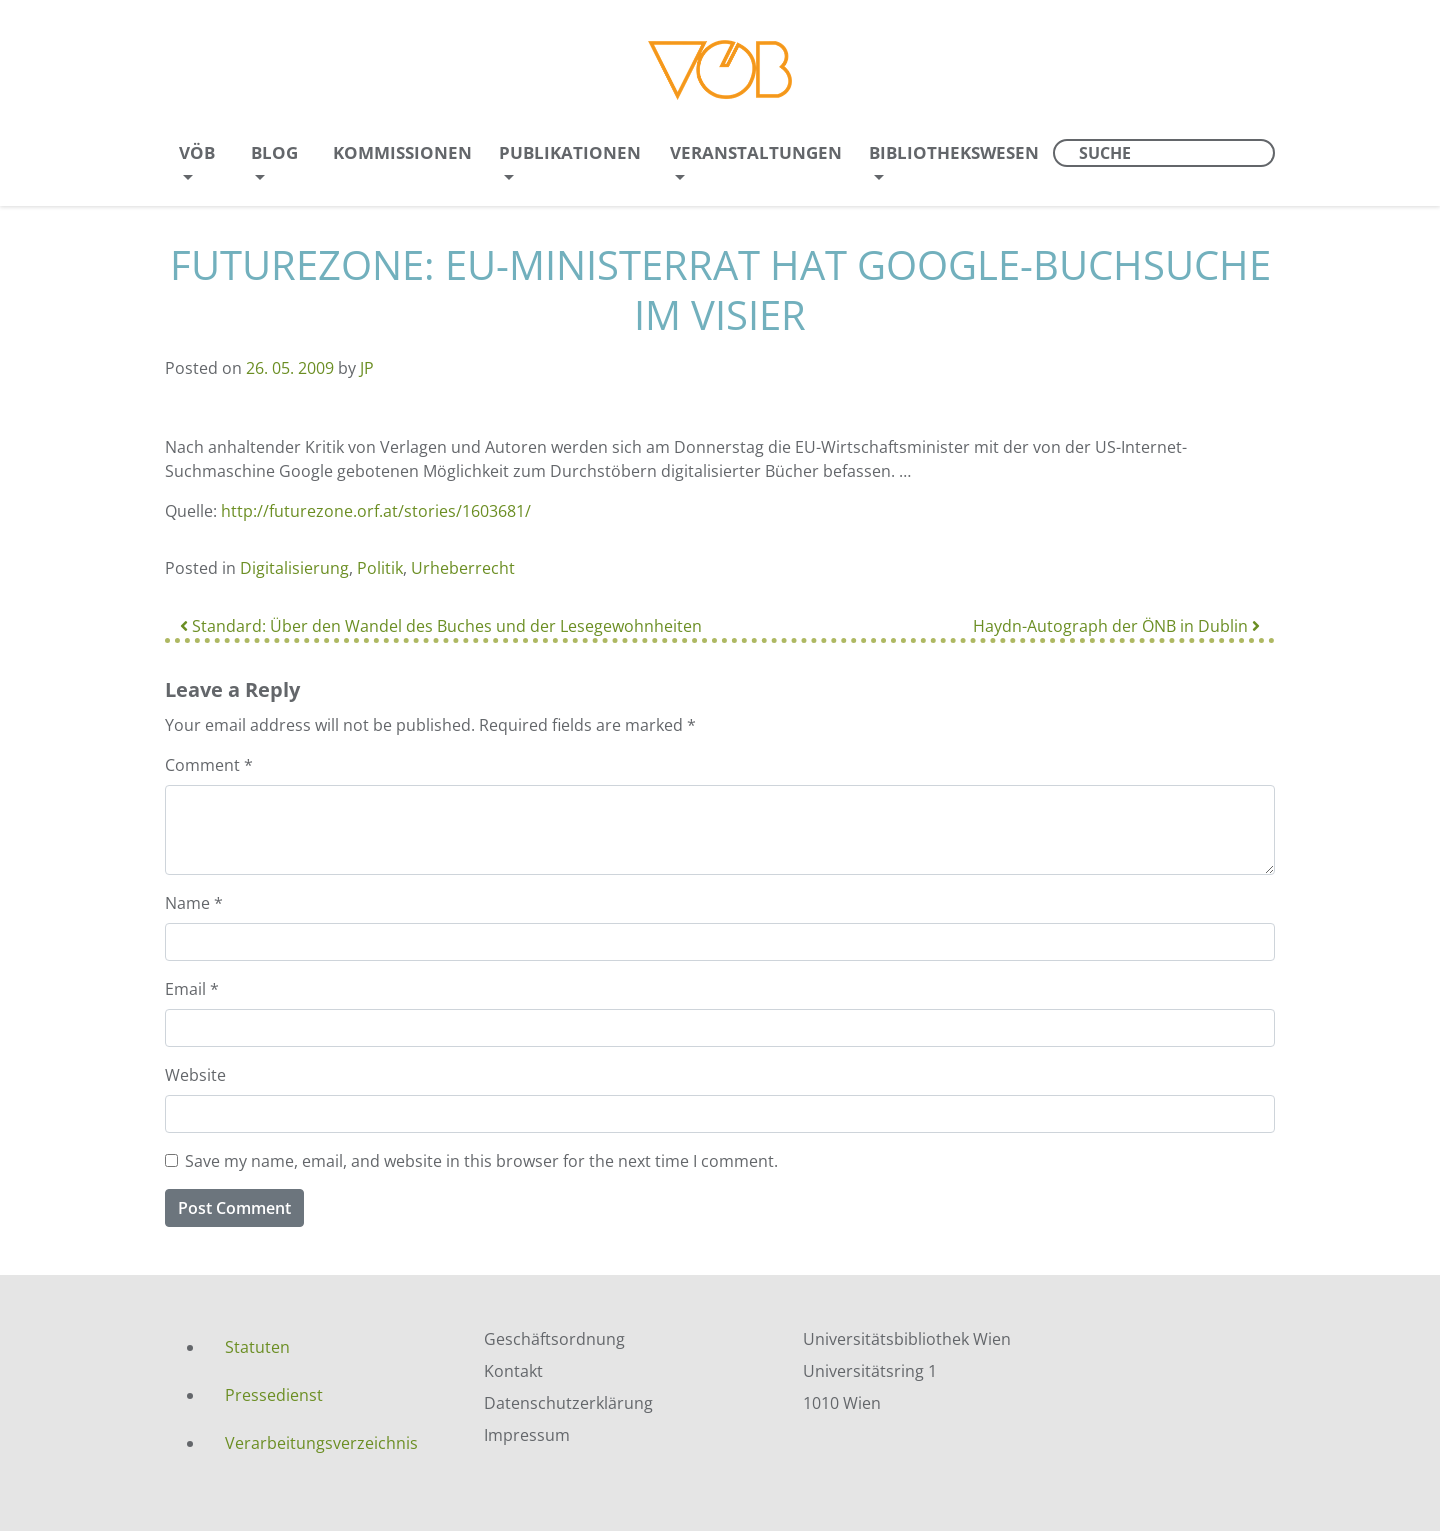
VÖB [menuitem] (197, 152)
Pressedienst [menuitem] (274, 1395)
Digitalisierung (294, 568)
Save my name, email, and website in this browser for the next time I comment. (481, 1161)
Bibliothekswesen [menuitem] (954, 152)
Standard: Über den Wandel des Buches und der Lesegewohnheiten (441, 626)
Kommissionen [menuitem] (402, 152)
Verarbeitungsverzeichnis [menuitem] (321, 1443)
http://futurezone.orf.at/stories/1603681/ (376, 511)
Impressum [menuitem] (527, 1435)
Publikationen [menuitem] (570, 152)
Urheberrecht (463, 568)
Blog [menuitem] (274, 152)
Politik (380, 568)
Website (195, 1075)
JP (367, 368)
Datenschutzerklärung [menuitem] (568, 1403)
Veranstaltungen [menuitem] (756, 152)
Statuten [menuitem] (257, 1347)
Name (194, 903)
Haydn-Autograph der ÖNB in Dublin (1116, 626)
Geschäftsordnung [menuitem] (554, 1339)
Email (192, 989)
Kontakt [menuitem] (513, 1371)
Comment (209, 765)
